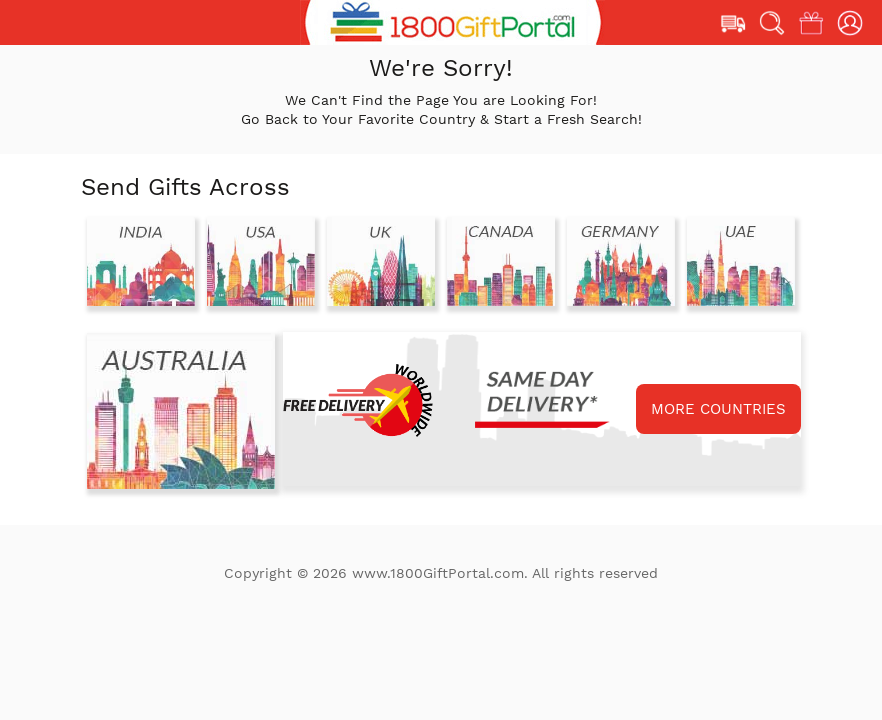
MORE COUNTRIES (718, 409)
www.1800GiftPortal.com (438, 573)
